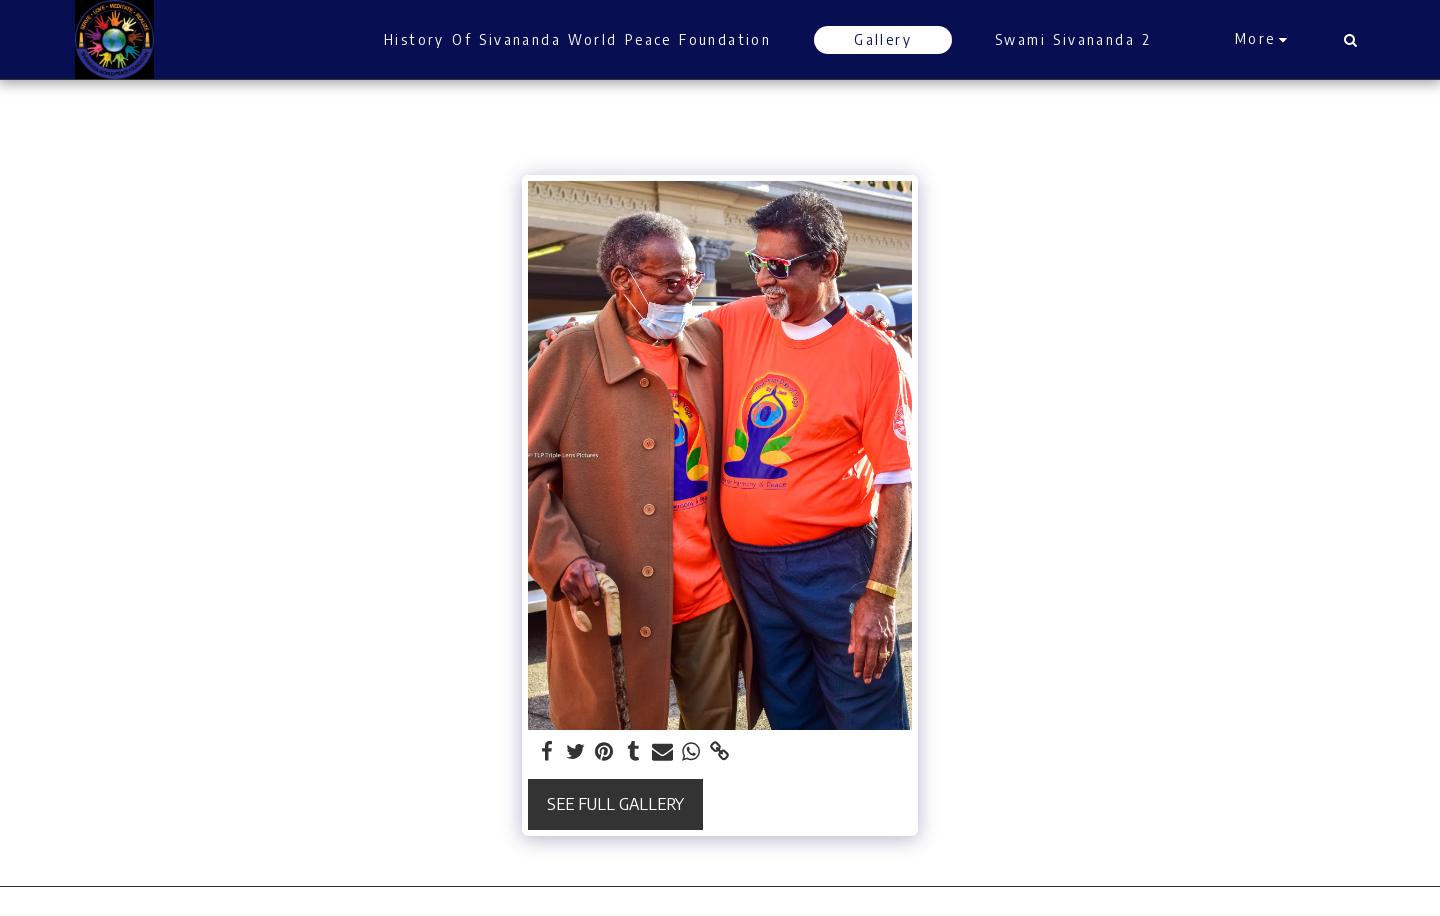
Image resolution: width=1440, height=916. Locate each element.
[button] (1350, 40)
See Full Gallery (615, 803)
